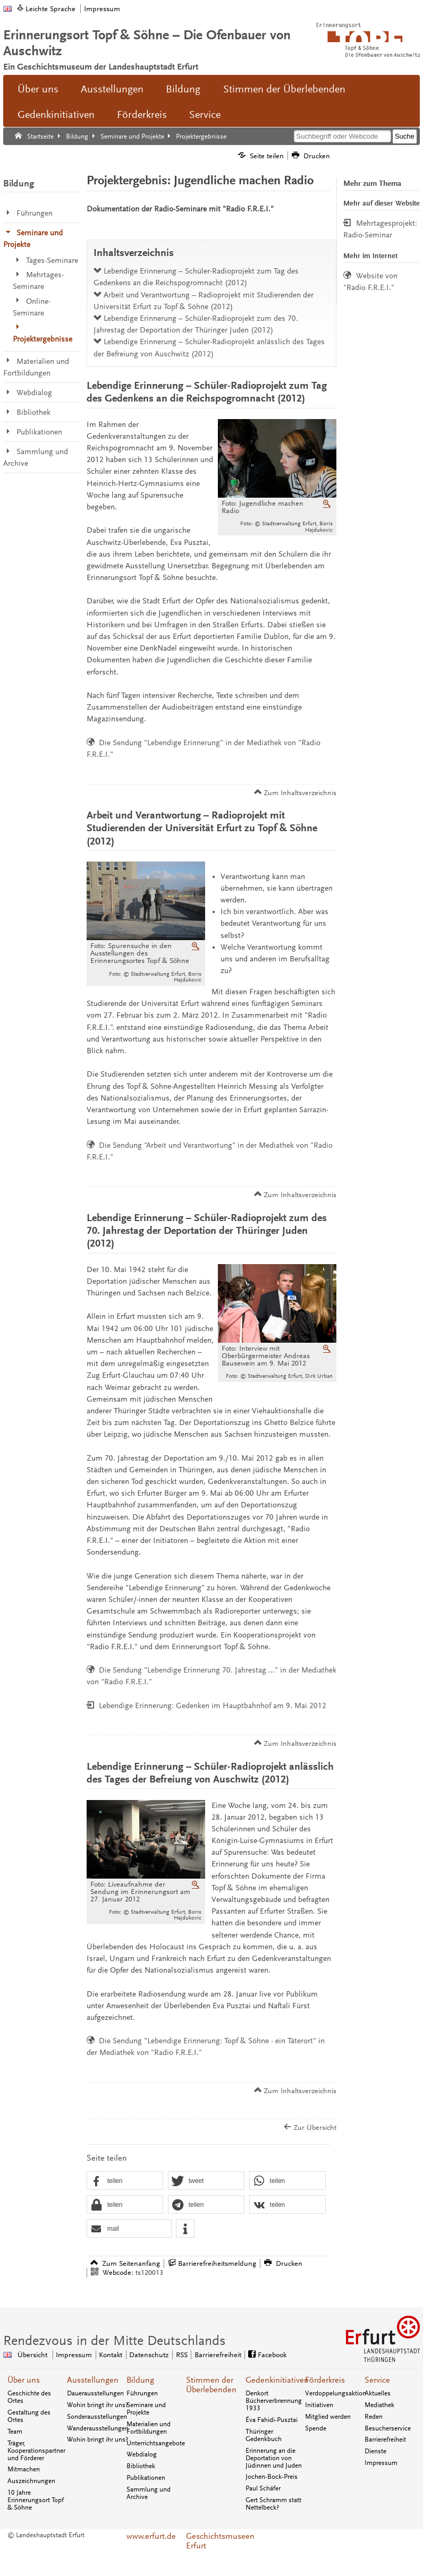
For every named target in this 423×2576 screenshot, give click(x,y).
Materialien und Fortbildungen (148, 2427)
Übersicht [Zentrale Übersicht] (32, 2355)
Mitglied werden (328, 2416)
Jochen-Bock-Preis (272, 2476)
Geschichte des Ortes (29, 2397)
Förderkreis (142, 115)
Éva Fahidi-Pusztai (272, 2420)
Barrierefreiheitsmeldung (217, 2263)
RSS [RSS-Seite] (182, 2355)
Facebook (272, 2355)
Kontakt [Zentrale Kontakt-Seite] (110, 2355)
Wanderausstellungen (98, 2428)
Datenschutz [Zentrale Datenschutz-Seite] (148, 2355)
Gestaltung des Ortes (28, 2416)
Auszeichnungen (31, 2481)
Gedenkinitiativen (56, 115)
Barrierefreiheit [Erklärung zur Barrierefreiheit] (217, 2355)
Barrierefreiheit (385, 2439)
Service (205, 115)
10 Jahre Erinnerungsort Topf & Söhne (35, 2500)
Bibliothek (140, 2466)
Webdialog (141, 2454)
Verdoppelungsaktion (335, 2393)
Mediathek (379, 2405)
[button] (125, 2181)
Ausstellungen (112, 89)
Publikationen (145, 2477)
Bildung (183, 89)
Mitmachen (23, 2469)
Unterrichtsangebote (155, 2443)
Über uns (38, 89)
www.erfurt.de (151, 2536)
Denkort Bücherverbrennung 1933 (274, 2401)
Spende (315, 2428)
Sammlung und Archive (148, 2493)
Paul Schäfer (263, 2488)
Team (14, 2431)
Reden (374, 2416)
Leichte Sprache (50, 9)
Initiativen (319, 2405)
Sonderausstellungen (97, 2416)
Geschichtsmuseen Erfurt (211, 2541)
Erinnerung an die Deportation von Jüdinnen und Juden (274, 2458)
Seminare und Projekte (146, 2408)
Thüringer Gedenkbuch (264, 2435)
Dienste (375, 2451)
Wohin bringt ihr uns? (97, 2405)
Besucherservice (388, 2428)
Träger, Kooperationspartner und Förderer (36, 2450)
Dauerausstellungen (95, 2393)
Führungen (142, 2393)
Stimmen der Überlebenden (284, 89)
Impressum (102, 9)
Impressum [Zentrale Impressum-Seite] (74, 2355)
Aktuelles (378, 2393)
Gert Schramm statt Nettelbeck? (273, 2503)
